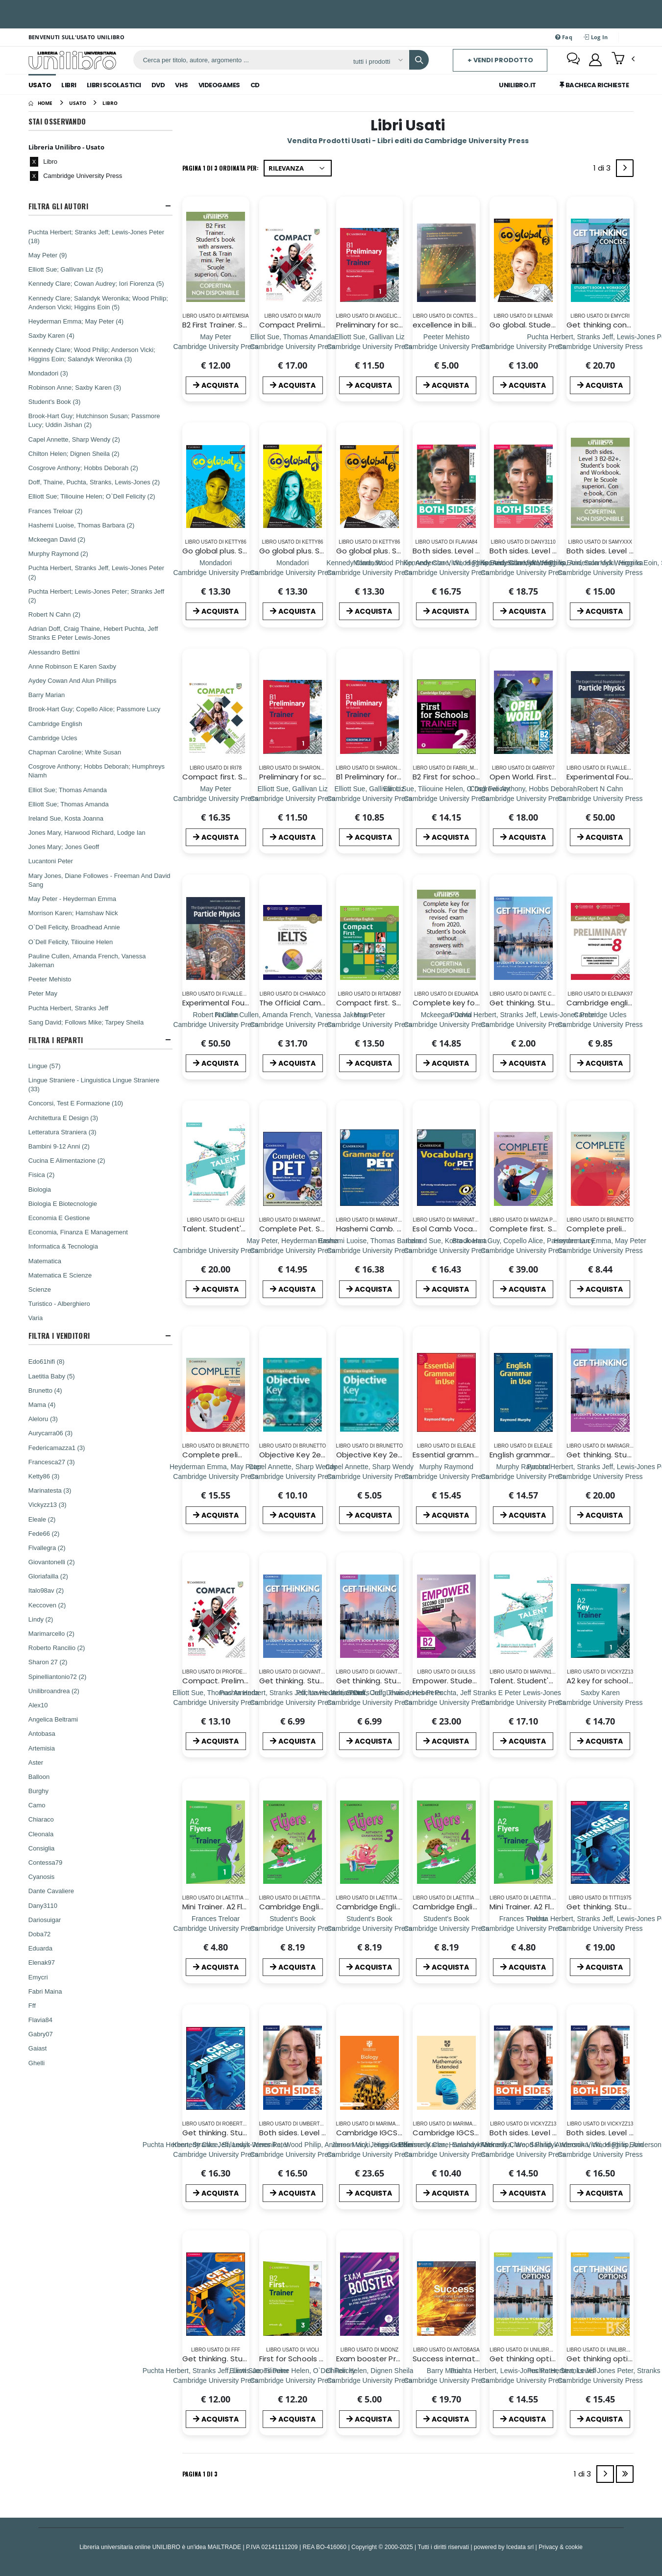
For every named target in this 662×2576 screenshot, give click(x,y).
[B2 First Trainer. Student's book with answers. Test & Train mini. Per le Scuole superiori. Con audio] (215, 346)
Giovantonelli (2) (51, 1561)
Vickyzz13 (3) (47, 1504)
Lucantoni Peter (50, 860)
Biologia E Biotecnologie (62, 1203)
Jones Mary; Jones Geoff (63, 846)
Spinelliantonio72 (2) (57, 1676)
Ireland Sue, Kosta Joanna (65, 818)
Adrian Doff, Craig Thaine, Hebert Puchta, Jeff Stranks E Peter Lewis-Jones (93, 633)
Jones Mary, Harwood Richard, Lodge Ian (87, 832)
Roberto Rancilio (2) (56, 1647)
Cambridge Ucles (52, 737)
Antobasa (41, 1733)
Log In (596, 37)
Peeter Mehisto (49, 979)
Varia (35, 1317)
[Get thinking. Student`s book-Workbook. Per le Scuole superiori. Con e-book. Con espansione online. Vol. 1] (523, 1024)
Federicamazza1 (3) (56, 1447)
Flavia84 (40, 2019)
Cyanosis (41, 1876)
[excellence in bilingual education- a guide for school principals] (446, 346)
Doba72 (39, 1933)
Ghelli (36, 2062)
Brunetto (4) (45, 1390)
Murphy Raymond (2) (58, 553)
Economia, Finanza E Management (78, 1231)
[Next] (625, 168)
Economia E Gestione (59, 1217)
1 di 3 (603, 170)
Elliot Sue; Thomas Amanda (67, 789)
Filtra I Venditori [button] (59, 1335)
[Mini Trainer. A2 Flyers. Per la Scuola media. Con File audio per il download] (215, 1928)
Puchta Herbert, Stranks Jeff (68, 1007)
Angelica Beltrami (53, 1719)
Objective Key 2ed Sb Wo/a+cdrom (324, 1455)
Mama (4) (42, 1404)
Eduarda (40, 1948)
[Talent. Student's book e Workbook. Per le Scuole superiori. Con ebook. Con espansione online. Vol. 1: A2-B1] (215, 1250)
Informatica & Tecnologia (63, 1246)
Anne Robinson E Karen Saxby (72, 666)
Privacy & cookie (561, 2547)
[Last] (625, 2474)
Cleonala (40, 1833)
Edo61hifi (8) (46, 1361)
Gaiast (37, 2048)
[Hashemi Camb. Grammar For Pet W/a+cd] (369, 1250)
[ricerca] (239, 60)
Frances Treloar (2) (55, 510)
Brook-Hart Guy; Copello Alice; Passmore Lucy (94, 708)
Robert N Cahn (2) (54, 614)
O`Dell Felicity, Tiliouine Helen (70, 941)
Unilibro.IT (517, 85)
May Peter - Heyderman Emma (72, 898)
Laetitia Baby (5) (51, 1376)
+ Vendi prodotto (500, 60)
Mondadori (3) (48, 373)
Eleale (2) (42, 1519)
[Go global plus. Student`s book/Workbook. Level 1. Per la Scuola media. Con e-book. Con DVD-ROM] (292, 572)
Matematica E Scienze (60, 1275)
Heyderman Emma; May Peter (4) (75, 321)
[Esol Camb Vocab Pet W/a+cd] (446, 1250)
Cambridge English (55, 723)
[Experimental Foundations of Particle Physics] (600, 798)
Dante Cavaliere (51, 1890)
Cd (255, 85)
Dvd (158, 85)
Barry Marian (46, 694)
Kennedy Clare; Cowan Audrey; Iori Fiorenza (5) (96, 283)
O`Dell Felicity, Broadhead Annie (74, 927)
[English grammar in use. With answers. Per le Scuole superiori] (523, 1476)
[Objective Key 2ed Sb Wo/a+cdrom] (292, 1476)
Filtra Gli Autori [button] (58, 206)
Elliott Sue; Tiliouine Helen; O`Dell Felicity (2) (91, 496)
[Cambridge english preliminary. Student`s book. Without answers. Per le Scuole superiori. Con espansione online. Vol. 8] (600, 1024)
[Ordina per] (298, 168)
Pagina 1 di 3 (200, 2474)
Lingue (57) (44, 1065)
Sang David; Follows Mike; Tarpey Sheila (86, 1022)
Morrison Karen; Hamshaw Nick (73, 912)
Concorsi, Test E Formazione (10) (75, 1103)
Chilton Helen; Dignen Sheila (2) (74, 453)
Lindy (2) (40, 1619)
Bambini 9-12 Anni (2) (59, 1146)
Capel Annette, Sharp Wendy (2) (74, 439)
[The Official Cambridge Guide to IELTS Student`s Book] (293, 1024)
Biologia (39, 1189)
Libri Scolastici (114, 85)
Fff (32, 2005)
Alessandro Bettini (54, 652)
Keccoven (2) (47, 1605)
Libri (68, 85)
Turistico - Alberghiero (59, 1303)
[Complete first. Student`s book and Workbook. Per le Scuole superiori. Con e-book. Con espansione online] (523, 1250)
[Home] (40, 103)
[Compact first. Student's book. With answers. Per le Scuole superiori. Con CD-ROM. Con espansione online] (369, 1024)
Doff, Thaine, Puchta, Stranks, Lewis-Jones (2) (94, 481)
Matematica (44, 1260)
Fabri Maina (45, 1991)
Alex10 (38, 1705)
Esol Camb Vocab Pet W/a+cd (469, 1229)
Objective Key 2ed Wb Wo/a (388, 1455)
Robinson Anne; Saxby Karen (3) (74, 387)
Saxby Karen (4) (51, 335)
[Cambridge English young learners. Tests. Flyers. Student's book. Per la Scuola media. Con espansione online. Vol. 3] (369, 1928)
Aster (35, 1762)
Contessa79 (45, 1862)
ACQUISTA (216, 385)
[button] (623, 59)
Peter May (42, 993)
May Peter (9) (47, 254)
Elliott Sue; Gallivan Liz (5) (65, 269)
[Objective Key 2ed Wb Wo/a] (369, 1476)
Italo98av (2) (46, 1590)
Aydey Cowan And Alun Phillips (72, 680)
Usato (39, 85)
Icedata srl (520, 2547)
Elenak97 (41, 1962)
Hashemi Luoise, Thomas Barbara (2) (81, 525)
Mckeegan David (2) (56, 539)
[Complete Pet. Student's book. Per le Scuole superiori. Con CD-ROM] (292, 1250)
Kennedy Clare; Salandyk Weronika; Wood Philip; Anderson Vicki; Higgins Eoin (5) (98, 302)
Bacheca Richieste (594, 85)
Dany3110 (42, 1905)
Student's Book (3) (54, 401)
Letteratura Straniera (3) (62, 1131)
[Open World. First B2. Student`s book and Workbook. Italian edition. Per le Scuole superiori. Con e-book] (523, 798)
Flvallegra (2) (47, 1547)
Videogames (219, 85)
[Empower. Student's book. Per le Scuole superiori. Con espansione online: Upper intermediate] (446, 1702)
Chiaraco (41, 1819)
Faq (563, 37)
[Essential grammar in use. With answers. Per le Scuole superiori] (446, 1476)
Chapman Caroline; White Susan (74, 752)
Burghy (38, 1790)
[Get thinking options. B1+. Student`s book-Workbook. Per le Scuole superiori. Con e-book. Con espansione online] (523, 2380)
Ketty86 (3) (44, 1476)
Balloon (38, 1776)
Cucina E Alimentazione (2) (66, 1160)
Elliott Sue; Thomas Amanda (68, 804)
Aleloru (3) (43, 1418)
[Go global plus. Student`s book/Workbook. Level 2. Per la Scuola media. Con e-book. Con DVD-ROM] (215, 572)
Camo (37, 1805)
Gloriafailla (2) (48, 1576)
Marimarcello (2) (51, 1633)
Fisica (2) (41, 1174)
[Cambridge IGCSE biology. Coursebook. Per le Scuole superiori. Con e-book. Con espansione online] (369, 2154)
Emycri (38, 1977)
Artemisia (41, 1748)
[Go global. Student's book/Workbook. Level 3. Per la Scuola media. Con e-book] (523, 346)
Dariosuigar (44, 1919)
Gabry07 (40, 2033)
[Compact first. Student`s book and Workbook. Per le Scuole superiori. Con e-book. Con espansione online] (215, 798)
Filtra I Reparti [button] (55, 1040)
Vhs (181, 85)
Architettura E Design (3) (63, 1117)
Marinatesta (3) (49, 1490)
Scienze (39, 1289)
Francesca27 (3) (51, 1461)
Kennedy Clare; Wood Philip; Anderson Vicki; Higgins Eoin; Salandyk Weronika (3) (91, 354)
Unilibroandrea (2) (53, 1690)
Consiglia (41, 1848)
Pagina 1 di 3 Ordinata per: (220, 168)
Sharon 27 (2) (48, 1661)
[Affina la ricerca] (377, 61)
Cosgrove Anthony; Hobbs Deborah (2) (83, 467)
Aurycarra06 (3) (50, 1432)
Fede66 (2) (44, 1533)
